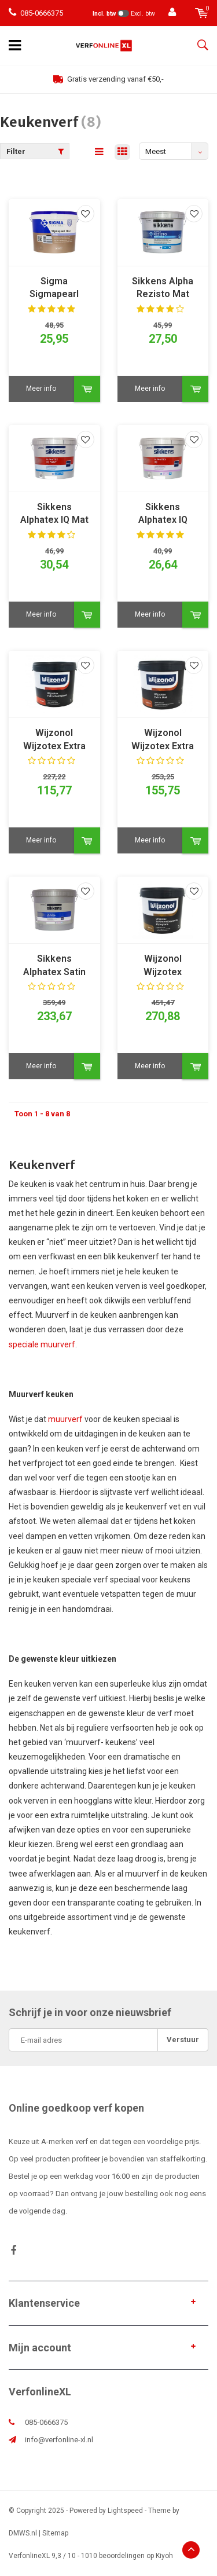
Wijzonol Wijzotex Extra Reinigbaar (54, 740)
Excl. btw (143, 13)
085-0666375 (36, 13)
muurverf (65, 1419)
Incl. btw (104, 13)
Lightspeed (125, 2511)
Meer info (41, 388)
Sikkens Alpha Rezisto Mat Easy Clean (162, 289)
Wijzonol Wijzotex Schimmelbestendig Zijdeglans (163, 966)
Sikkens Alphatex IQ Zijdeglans (162, 514)
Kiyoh (164, 2556)
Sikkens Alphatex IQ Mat (54, 513)
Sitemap (55, 2533)
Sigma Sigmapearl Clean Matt (54, 289)
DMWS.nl (23, 2533)
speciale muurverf (42, 1344)
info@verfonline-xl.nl (59, 2439)
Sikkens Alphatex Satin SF (54, 966)
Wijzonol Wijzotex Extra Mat (162, 740)
